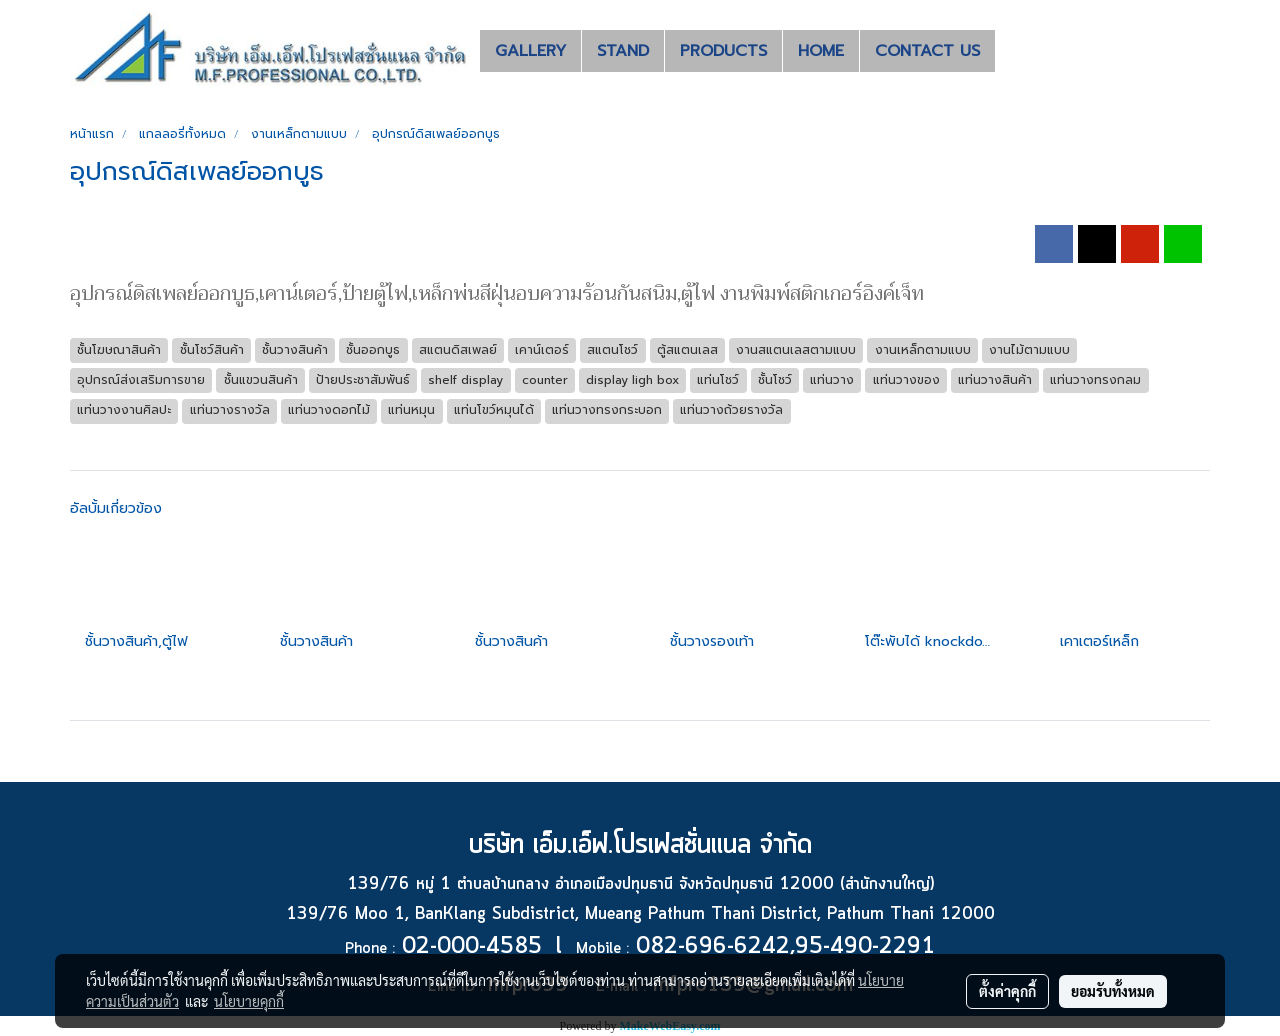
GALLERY (530, 51)
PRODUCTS (723, 51)
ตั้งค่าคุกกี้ (1007, 991)
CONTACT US (927, 51)
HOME (821, 51)
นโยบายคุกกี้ (249, 1001)
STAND (623, 51)
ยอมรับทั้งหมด (1113, 991)
